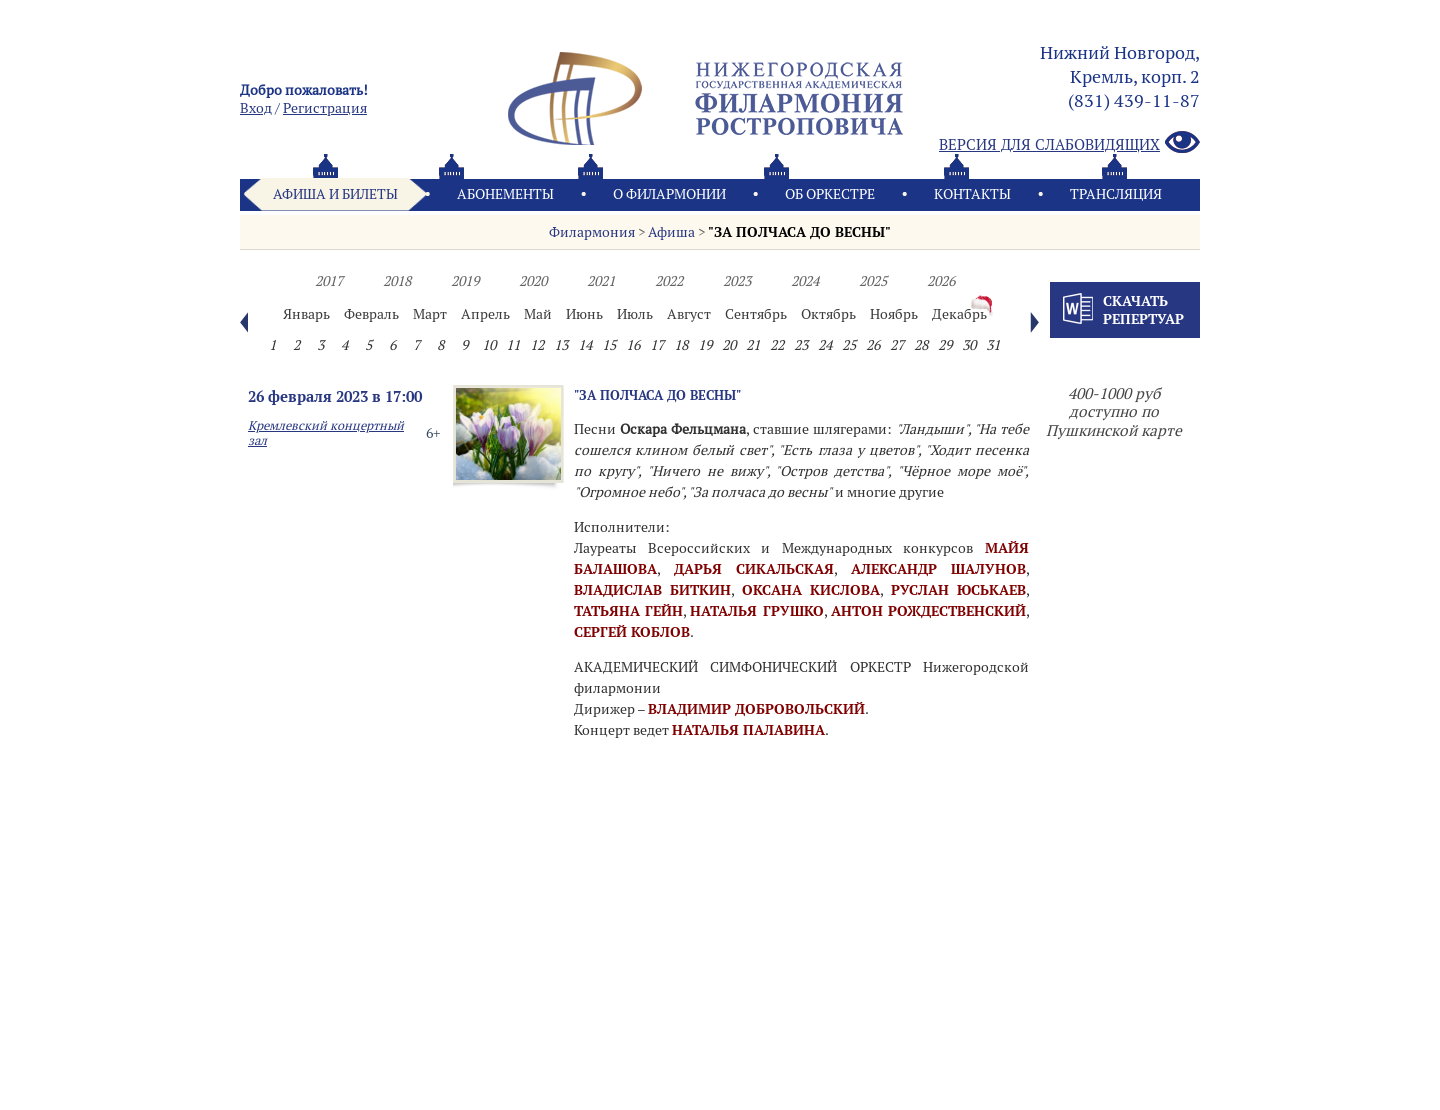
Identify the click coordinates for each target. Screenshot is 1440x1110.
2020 (533, 281)
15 (609, 345)
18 (681, 345)
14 (585, 345)
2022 (669, 281)
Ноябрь (894, 314)
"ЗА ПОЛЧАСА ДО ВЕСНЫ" (799, 232)
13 (561, 345)
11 (513, 345)
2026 (941, 281)
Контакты (972, 194)
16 (633, 345)
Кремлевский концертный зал (326, 433)
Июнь (584, 314)
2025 (873, 281)
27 (897, 345)
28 (921, 345)
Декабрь (959, 314)
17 (657, 345)
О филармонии (669, 194)
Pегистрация (325, 108)
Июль (635, 314)
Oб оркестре (830, 194)
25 (849, 345)
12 (537, 345)
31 (993, 345)
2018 (397, 281)
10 (489, 345)
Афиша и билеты (335, 194)
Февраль (371, 314)
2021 (601, 281)
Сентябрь (756, 314)
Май (538, 314)
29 (945, 345)
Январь (306, 314)
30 (969, 345)
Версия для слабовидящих (1069, 143)
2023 (737, 281)
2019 (465, 281)
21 (753, 345)
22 (777, 345)
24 (825, 345)
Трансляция (1116, 194)
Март (430, 314)
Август (689, 314)
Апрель (485, 314)
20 (729, 345)
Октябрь (828, 314)
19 (705, 345)
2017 (329, 281)
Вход (256, 108)
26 (873, 345)
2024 (805, 281)
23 (801, 345)
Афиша (671, 232)
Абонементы (505, 194)
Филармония (592, 232)
